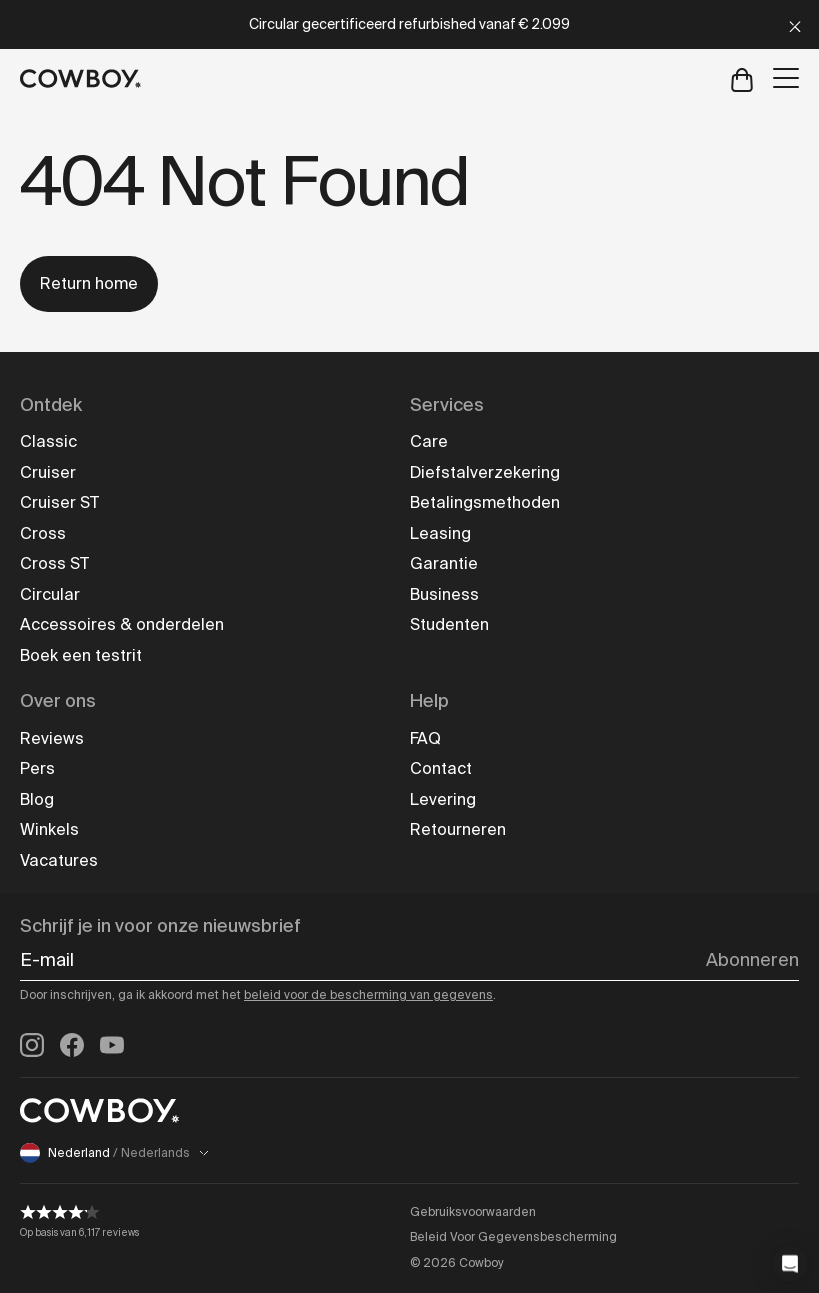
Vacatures (59, 860)
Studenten (449, 624)
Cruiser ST (59, 502)
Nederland (115, 1153)
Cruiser (48, 472)
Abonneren (752, 960)
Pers (37, 768)
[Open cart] (742, 78)
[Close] (795, 24)
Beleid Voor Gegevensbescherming (513, 1237)
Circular (50, 594)
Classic (48, 441)
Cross (43, 533)
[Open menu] (786, 78)
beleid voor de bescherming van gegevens (368, 995)
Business (444, 594)
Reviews (52, 738)
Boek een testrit (81, 655)
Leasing (440, 533)
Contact (441, 768)
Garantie (444, 563)
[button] (790, 1264)
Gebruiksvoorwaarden (473, 1212)
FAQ (425, 738)
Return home (89, 283)
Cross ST (54, 563)
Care (429, 441)
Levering (443, 799)
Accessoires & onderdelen (122, 624)
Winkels (49, 829)
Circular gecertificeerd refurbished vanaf (409, 24)
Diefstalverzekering (485, 472)
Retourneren (458, 829)
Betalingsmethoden (485, 502)
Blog (37, 799)
